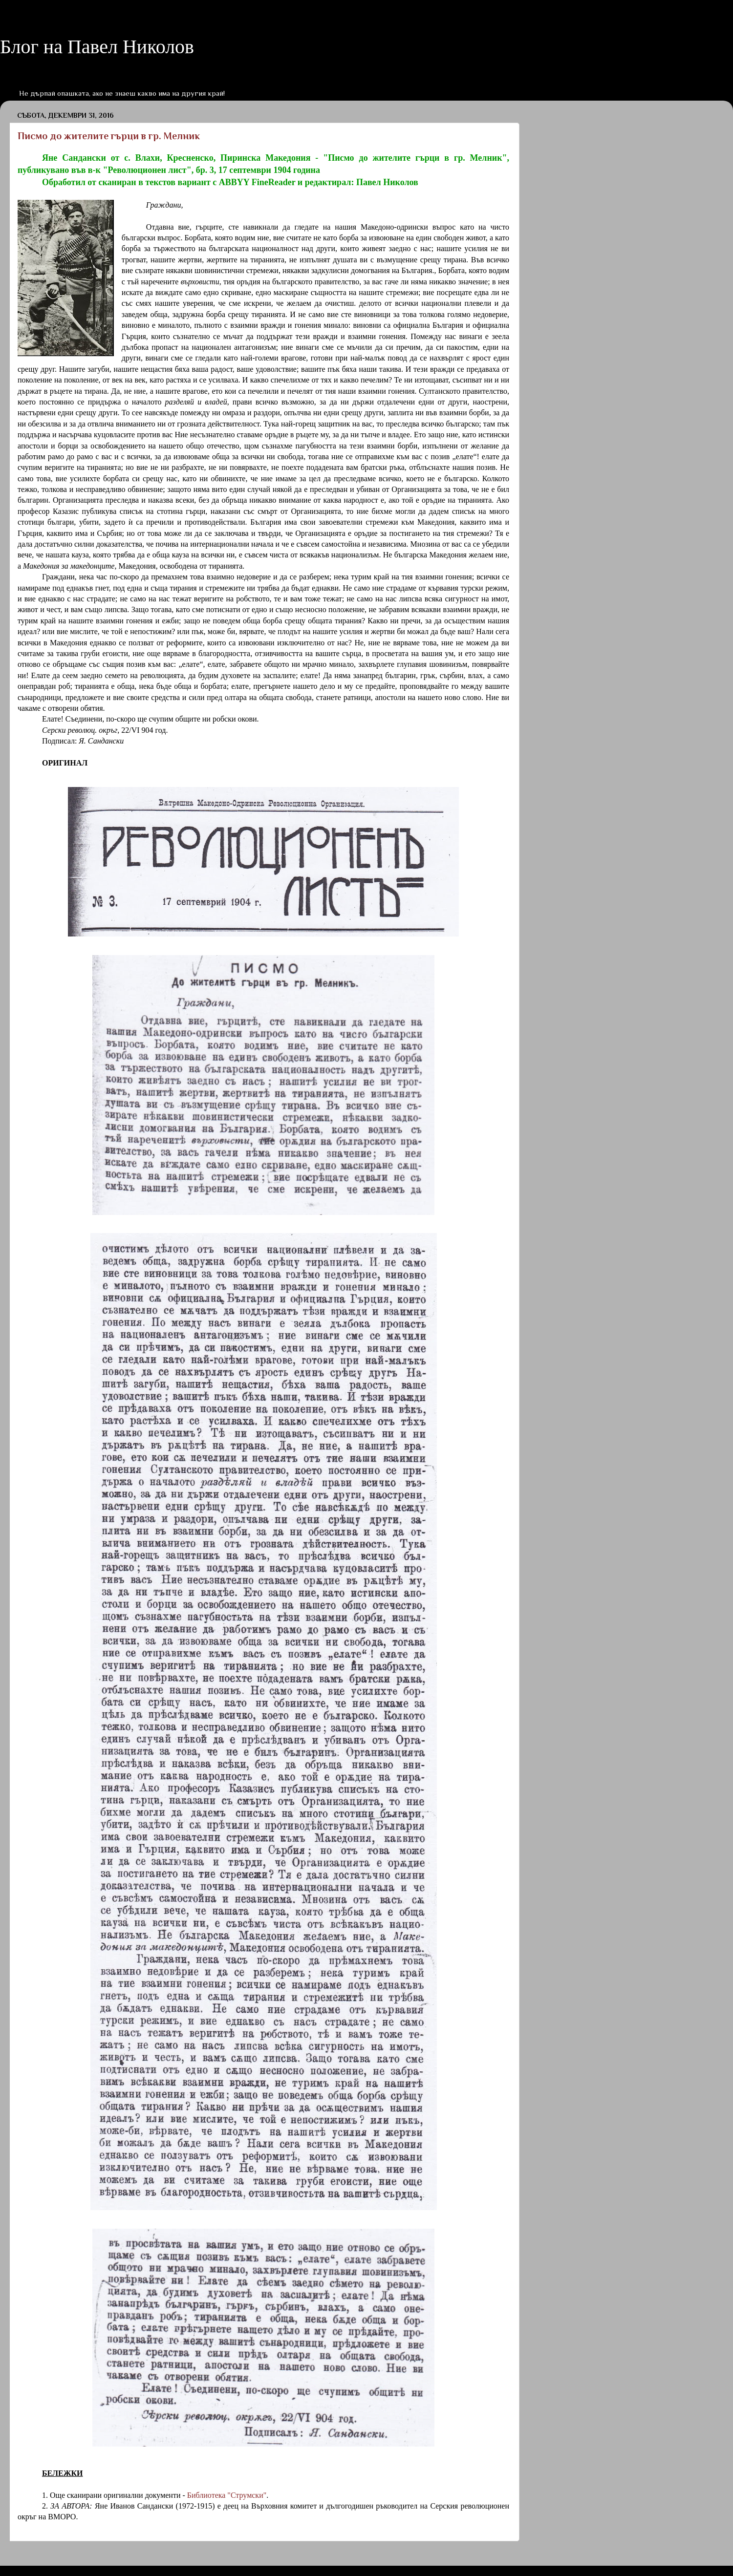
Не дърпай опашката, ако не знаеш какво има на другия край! (122, 93)
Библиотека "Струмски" (226, 2495)
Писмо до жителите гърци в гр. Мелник (109, 135)
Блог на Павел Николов (97, 47)
